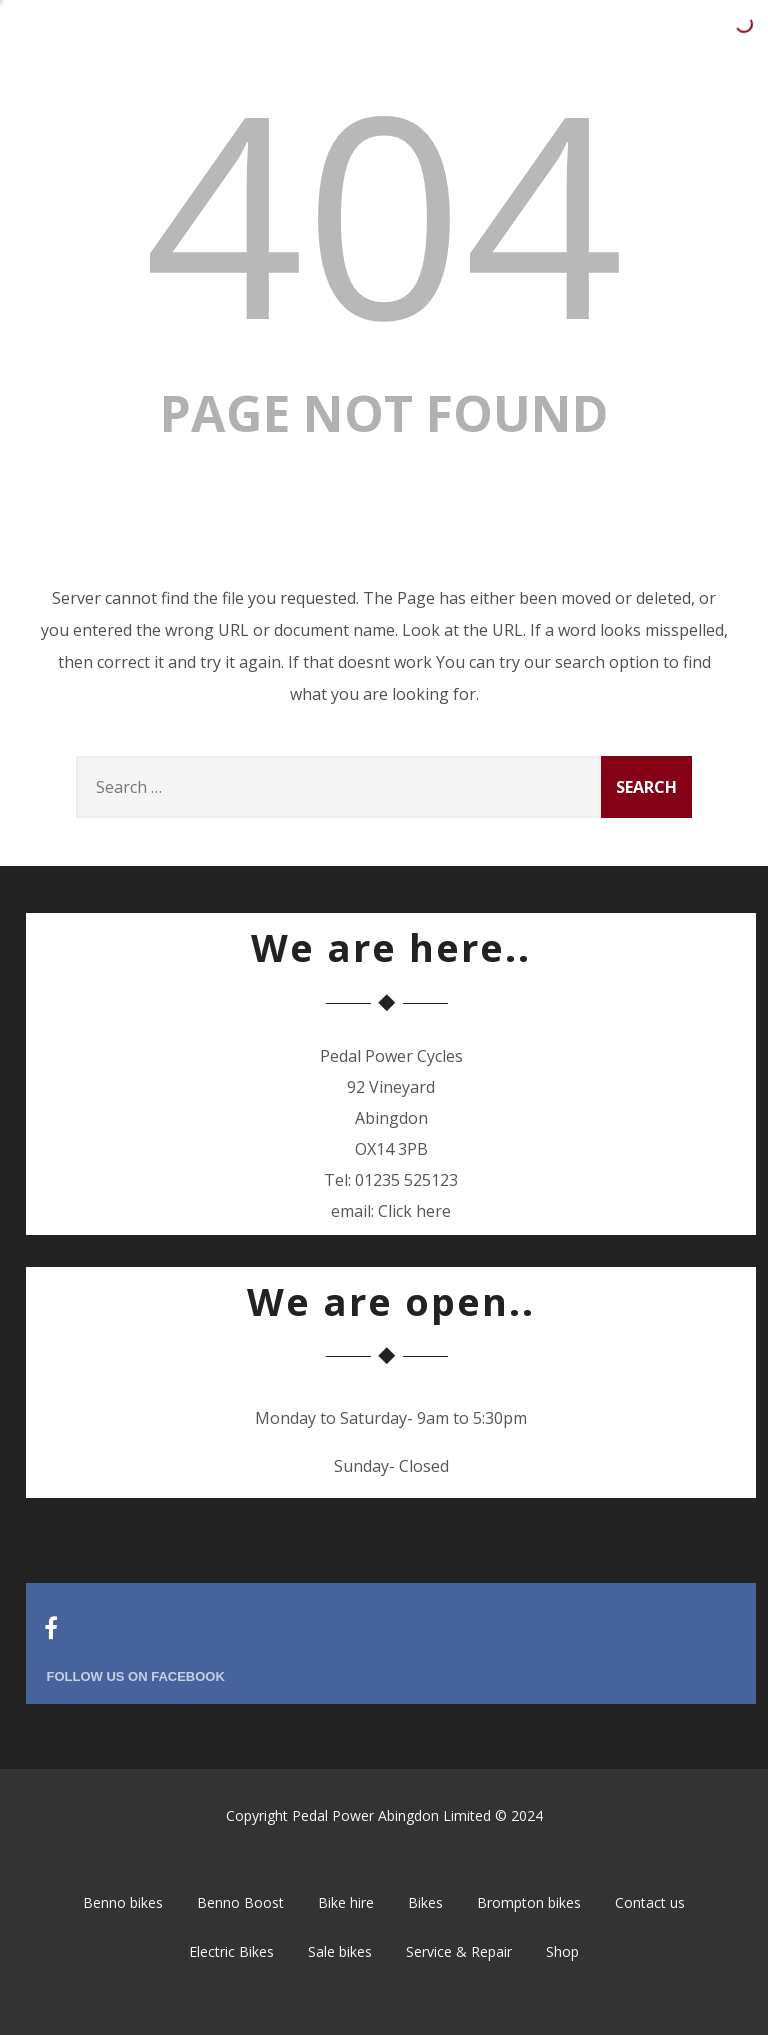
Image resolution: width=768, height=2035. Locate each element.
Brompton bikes (529, 1902)
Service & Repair (459, 1951)
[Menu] (713, 31)
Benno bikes (123, 1902)
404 (384, 210)
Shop (562, 1951)
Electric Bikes (231, 1951)
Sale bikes (340, 1951)
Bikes (425, 1902)
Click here (414, 1211)
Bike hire (346, 1902)
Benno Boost (240, 1902)
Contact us (650, 1902)
